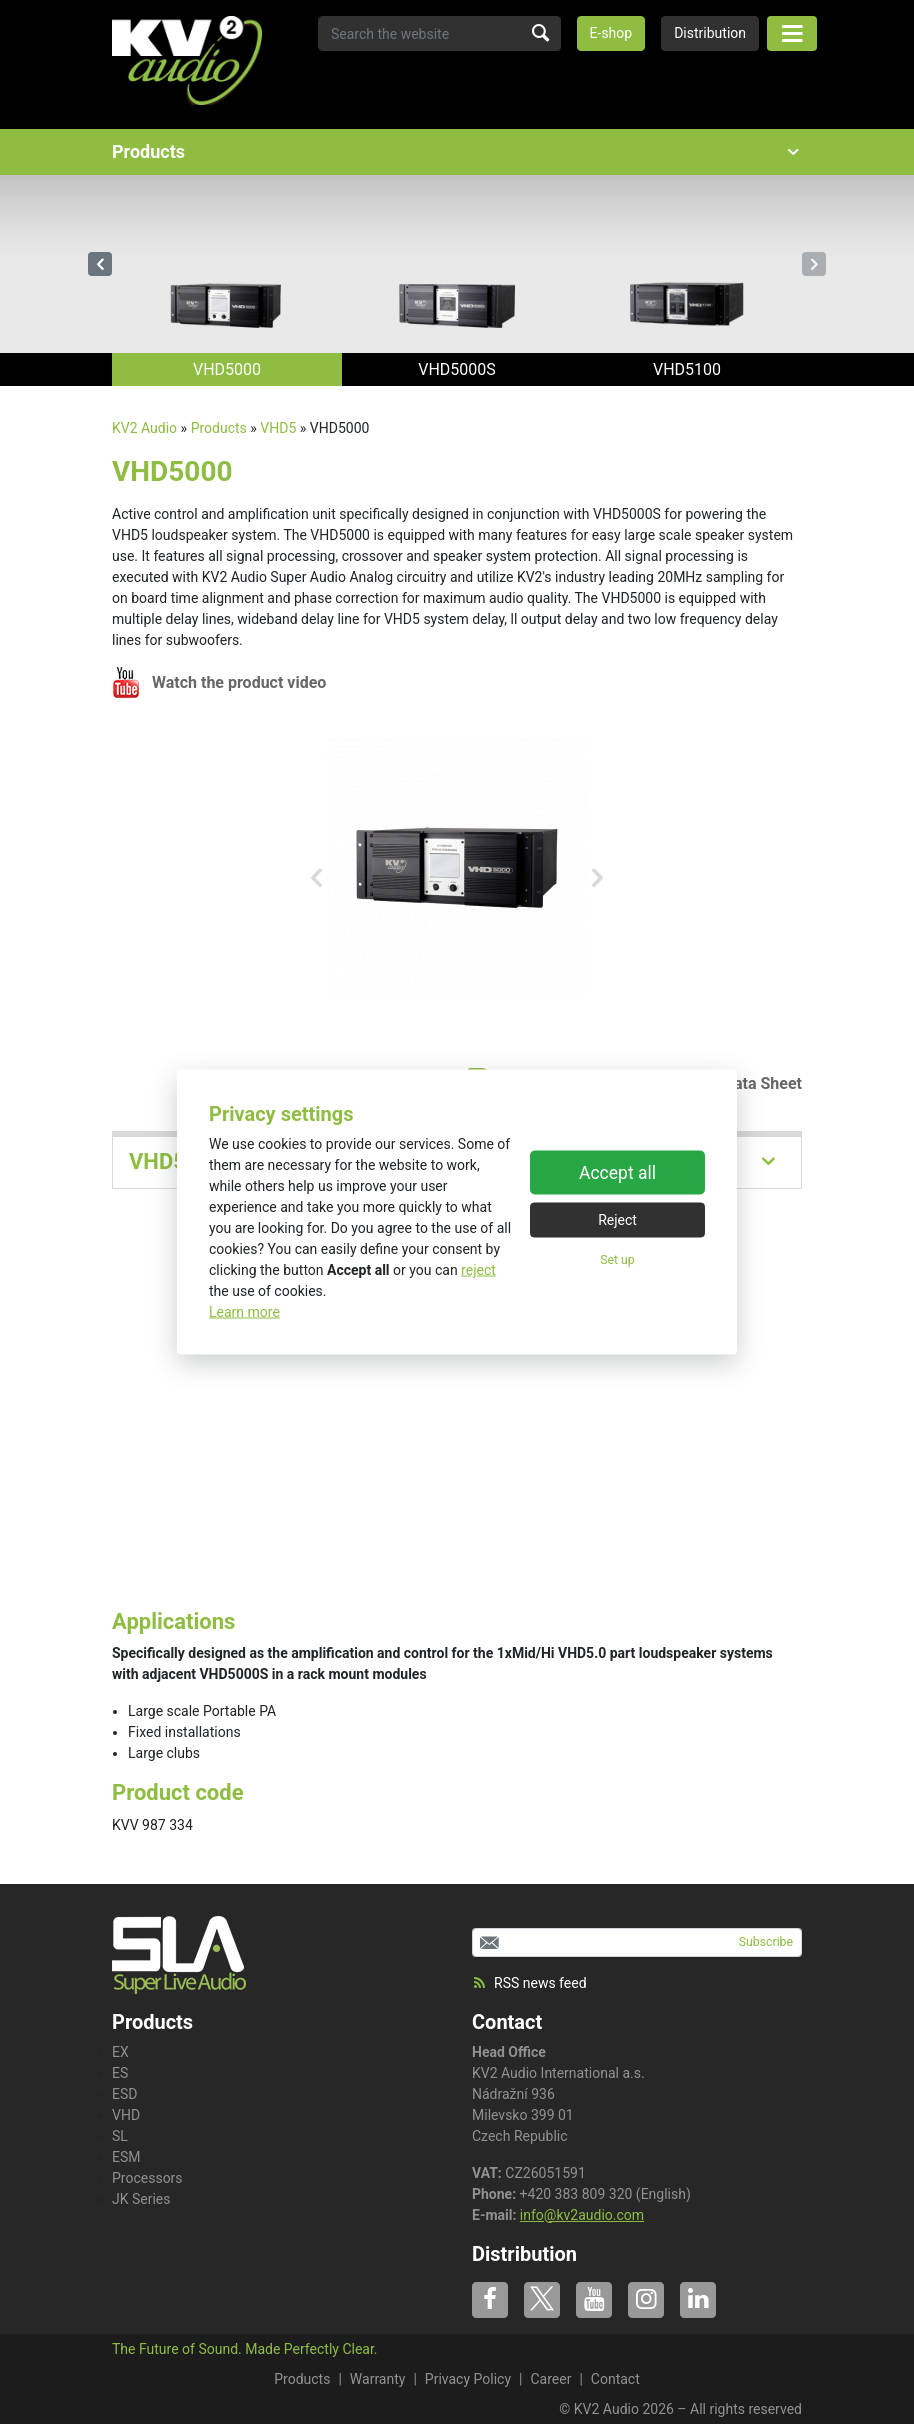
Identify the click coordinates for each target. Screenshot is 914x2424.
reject (478, 1270)
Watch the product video (239, 682)
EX (120, 2052)
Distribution (710, 33)
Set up (617, 1259)
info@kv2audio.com (582, 2215)
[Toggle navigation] (792, 33)
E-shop (611, 33)
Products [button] (457, 152)
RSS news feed (529, 1983)
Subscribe (766, 1942)
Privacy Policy (468, 2379)
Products (219, 428)
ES (120, 2073)
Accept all (617, 1172)
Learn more (244, 1312)
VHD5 (278, 428)
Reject (617, 1219)
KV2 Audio (144, 428)
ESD (124, 2094)
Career (550, 2379)
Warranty (378, 2379)
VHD (126, 2115)
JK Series (141, 2199)
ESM (126, 2157)
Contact (507, 2022)
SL (120, 2136)
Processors (147, 2178)
